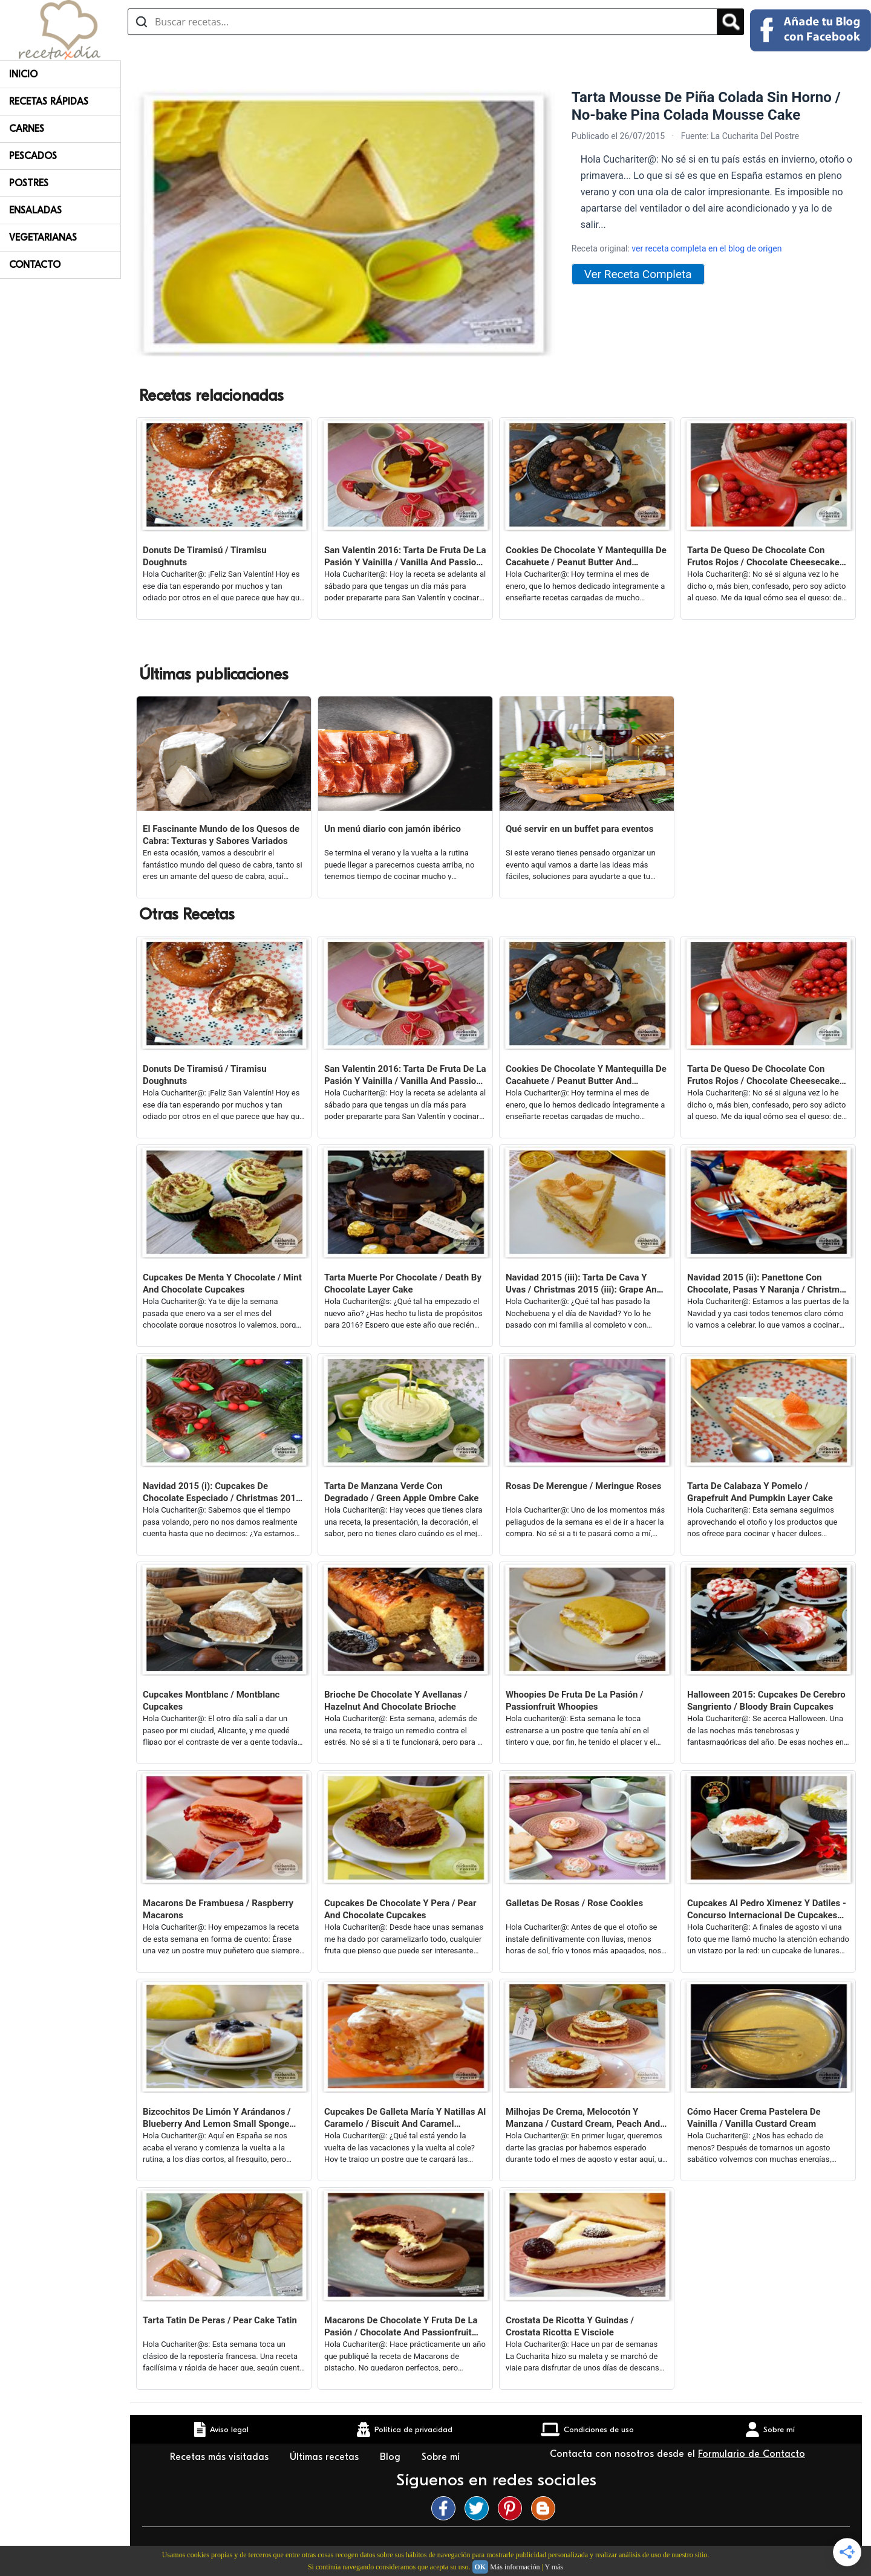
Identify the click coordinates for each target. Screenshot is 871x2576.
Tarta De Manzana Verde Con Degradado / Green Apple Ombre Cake (401, 1492)
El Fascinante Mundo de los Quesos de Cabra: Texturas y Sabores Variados (221, 834)
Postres (28, 183)
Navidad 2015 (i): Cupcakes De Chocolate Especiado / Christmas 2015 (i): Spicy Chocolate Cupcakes (222, 1492)
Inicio (23, 74)
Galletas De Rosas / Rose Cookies (574, 1903)
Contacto (34, 264)
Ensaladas (35, 210)
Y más (553, 2567)
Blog (391, 2456)
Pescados (33, 156)
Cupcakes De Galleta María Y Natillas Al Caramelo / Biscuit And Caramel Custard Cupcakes (405, 2118)
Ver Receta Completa (638, 274)
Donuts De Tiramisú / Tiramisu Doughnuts (205, 556)
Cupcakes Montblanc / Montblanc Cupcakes (211, 1700)
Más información (515, 2567)
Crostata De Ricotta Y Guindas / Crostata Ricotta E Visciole (570, 2326)
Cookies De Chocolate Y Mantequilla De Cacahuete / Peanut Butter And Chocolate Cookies (586, 556)
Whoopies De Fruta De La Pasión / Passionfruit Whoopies (575, 1700)
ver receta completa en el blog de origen (706, 248)
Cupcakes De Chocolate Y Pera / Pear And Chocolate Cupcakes (400, 1909)
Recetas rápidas (48, 101)
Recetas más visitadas (221, 2456)
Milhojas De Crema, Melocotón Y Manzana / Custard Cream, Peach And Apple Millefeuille (583, 2118)
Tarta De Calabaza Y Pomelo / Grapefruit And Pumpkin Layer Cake (760, 1492)
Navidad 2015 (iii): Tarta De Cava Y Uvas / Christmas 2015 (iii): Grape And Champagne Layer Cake (584, 1284)
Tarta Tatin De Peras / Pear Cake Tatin (220, 2320)
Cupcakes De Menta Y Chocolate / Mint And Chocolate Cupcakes (222, 1283)
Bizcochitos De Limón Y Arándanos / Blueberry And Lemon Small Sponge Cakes (217, 2118)
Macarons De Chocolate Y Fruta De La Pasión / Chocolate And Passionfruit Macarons (401, 2326)
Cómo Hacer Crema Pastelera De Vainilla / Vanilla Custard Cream (754, 2117)
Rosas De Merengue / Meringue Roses (584, 1486)
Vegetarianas (43, 237)
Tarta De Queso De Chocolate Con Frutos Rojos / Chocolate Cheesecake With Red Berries (763, 556)
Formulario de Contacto (751, 2453)
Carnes (26, 128)
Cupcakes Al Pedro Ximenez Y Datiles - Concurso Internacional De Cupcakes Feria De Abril (766, 1909)
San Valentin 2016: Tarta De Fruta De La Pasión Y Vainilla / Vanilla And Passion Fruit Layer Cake (405, 556)
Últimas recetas (326, 2456)
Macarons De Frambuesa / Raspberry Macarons (218, 1909)
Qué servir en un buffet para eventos (579, 828)
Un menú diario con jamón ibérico (392, 828)
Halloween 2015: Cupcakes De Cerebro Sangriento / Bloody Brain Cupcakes (766, 1700)
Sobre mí (442, 2456)
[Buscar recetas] (422, 21)
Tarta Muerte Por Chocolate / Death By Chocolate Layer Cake (402, 1283)
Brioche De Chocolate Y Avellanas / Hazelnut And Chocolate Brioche (396, 1700)
